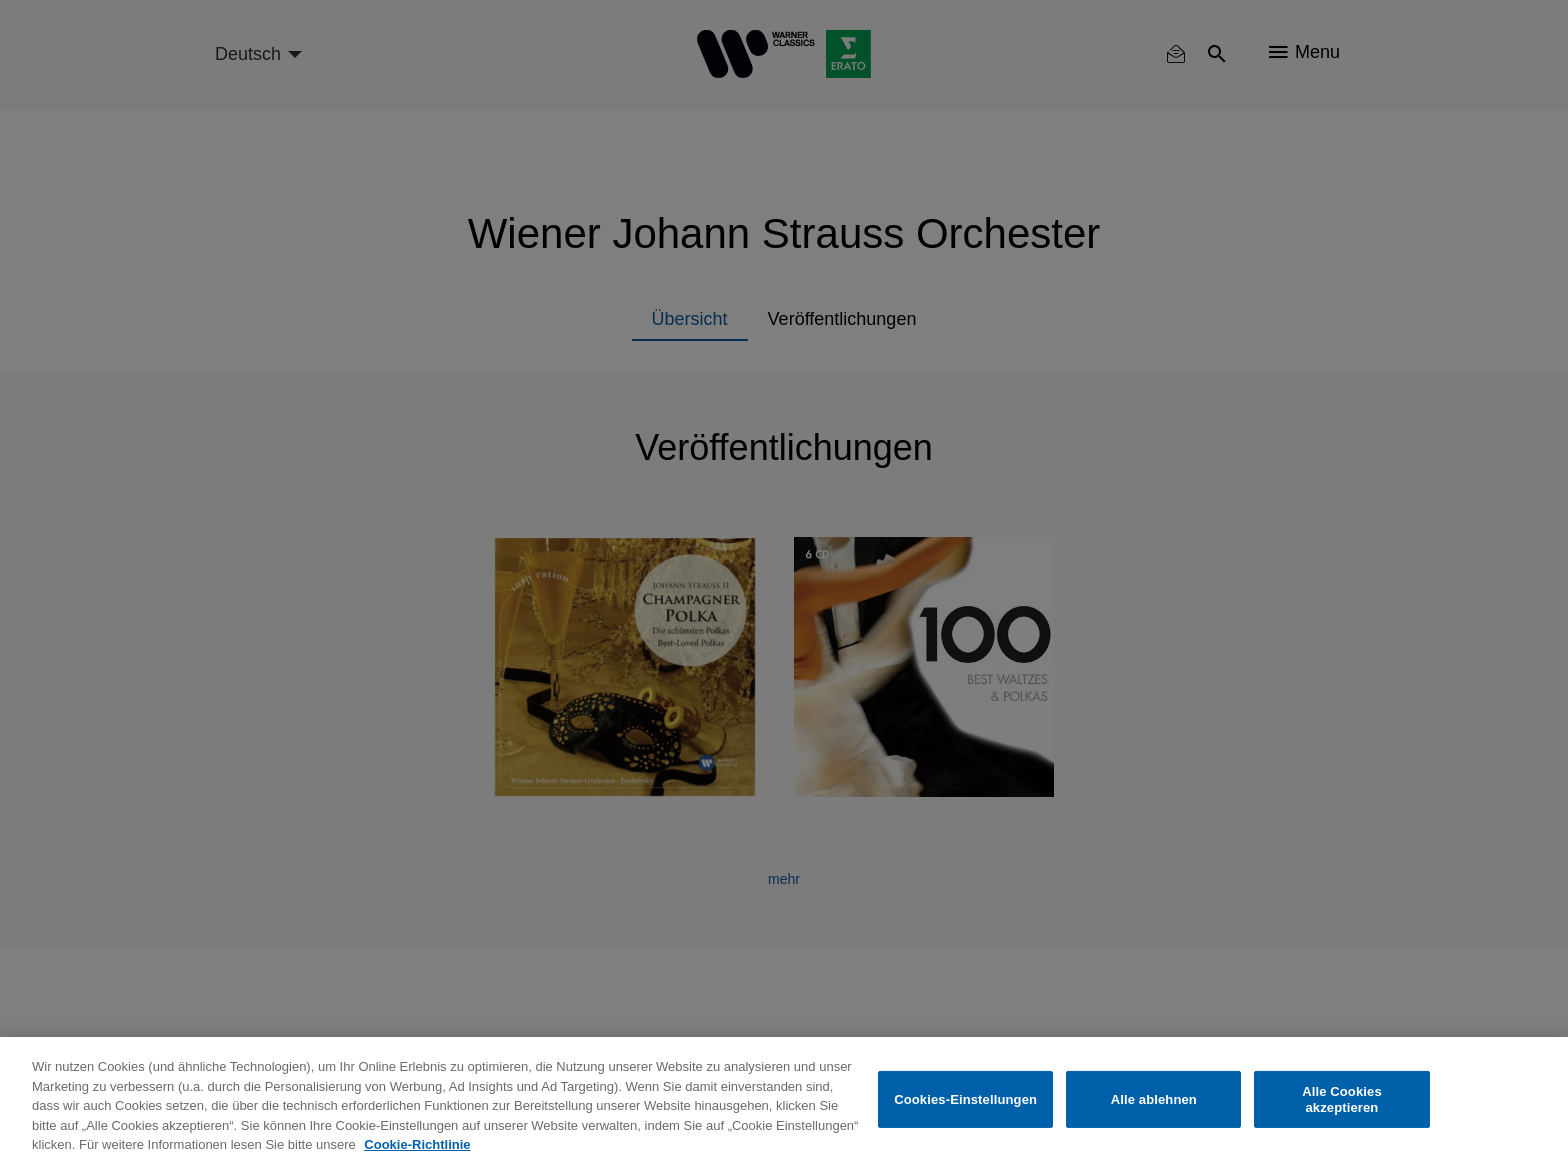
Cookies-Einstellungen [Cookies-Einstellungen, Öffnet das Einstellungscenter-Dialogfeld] (965, 1099)
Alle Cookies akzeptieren (1342, 1099)
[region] (784, 1101)
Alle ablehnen (1154, 1099)
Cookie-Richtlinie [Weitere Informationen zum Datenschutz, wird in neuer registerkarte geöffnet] (417, 1144)
